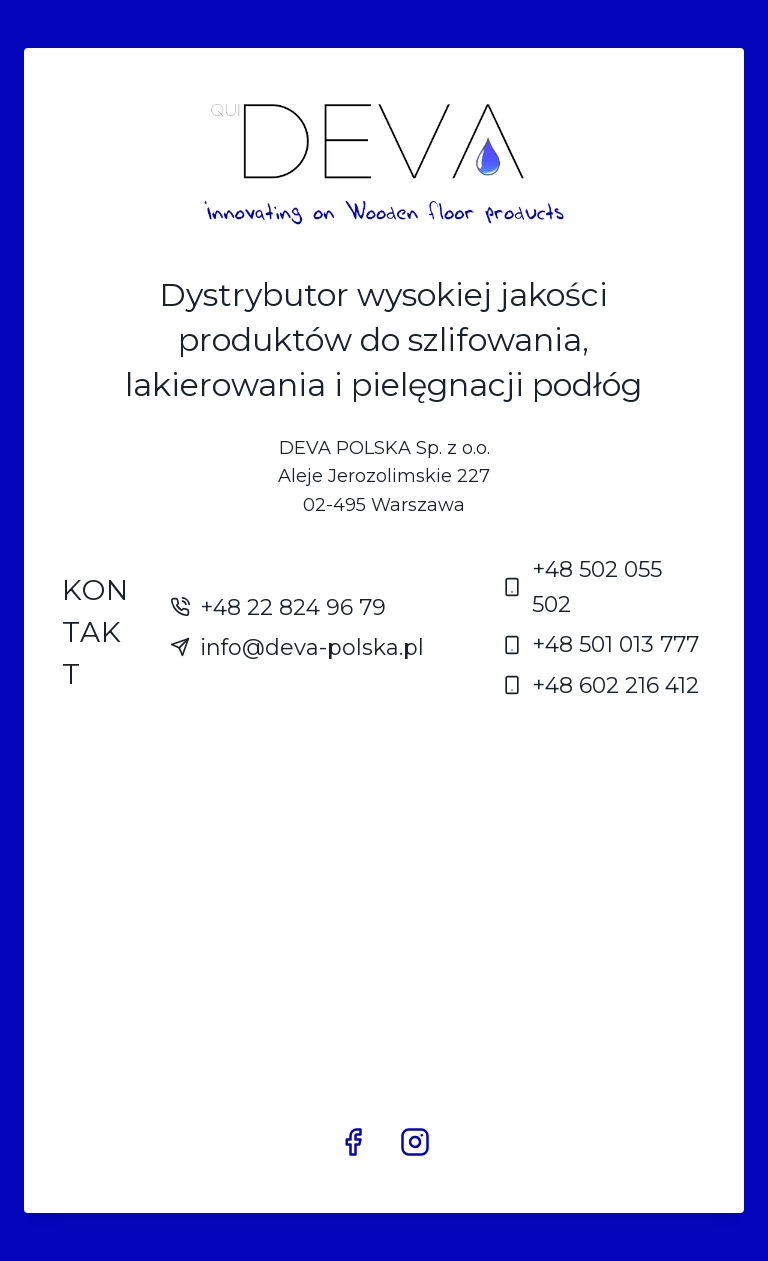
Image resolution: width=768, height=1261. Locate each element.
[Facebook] (353, 1142)
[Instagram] (415, 1142)
